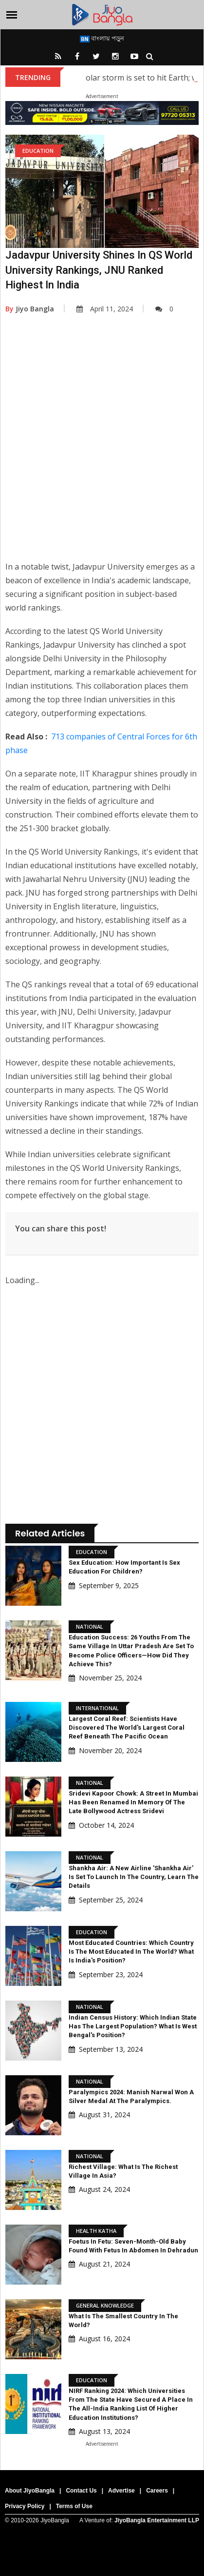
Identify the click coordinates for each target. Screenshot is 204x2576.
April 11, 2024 (104, 308)
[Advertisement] (101, 444)
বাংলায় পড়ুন (102, 38)
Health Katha (96, 2230)
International (97, 1708)
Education (38, 150)
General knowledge (105, 2305)
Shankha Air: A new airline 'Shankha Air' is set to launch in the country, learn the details (134, 1876)
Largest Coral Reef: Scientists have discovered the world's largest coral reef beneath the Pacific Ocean (127, 1727)
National (89, 1626)
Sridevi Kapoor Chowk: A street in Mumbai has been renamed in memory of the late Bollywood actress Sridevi (133, 1802)
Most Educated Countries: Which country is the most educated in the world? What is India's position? (131, 1951)
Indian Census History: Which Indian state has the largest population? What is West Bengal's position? (133, 2026)
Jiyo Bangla (29, 308)
